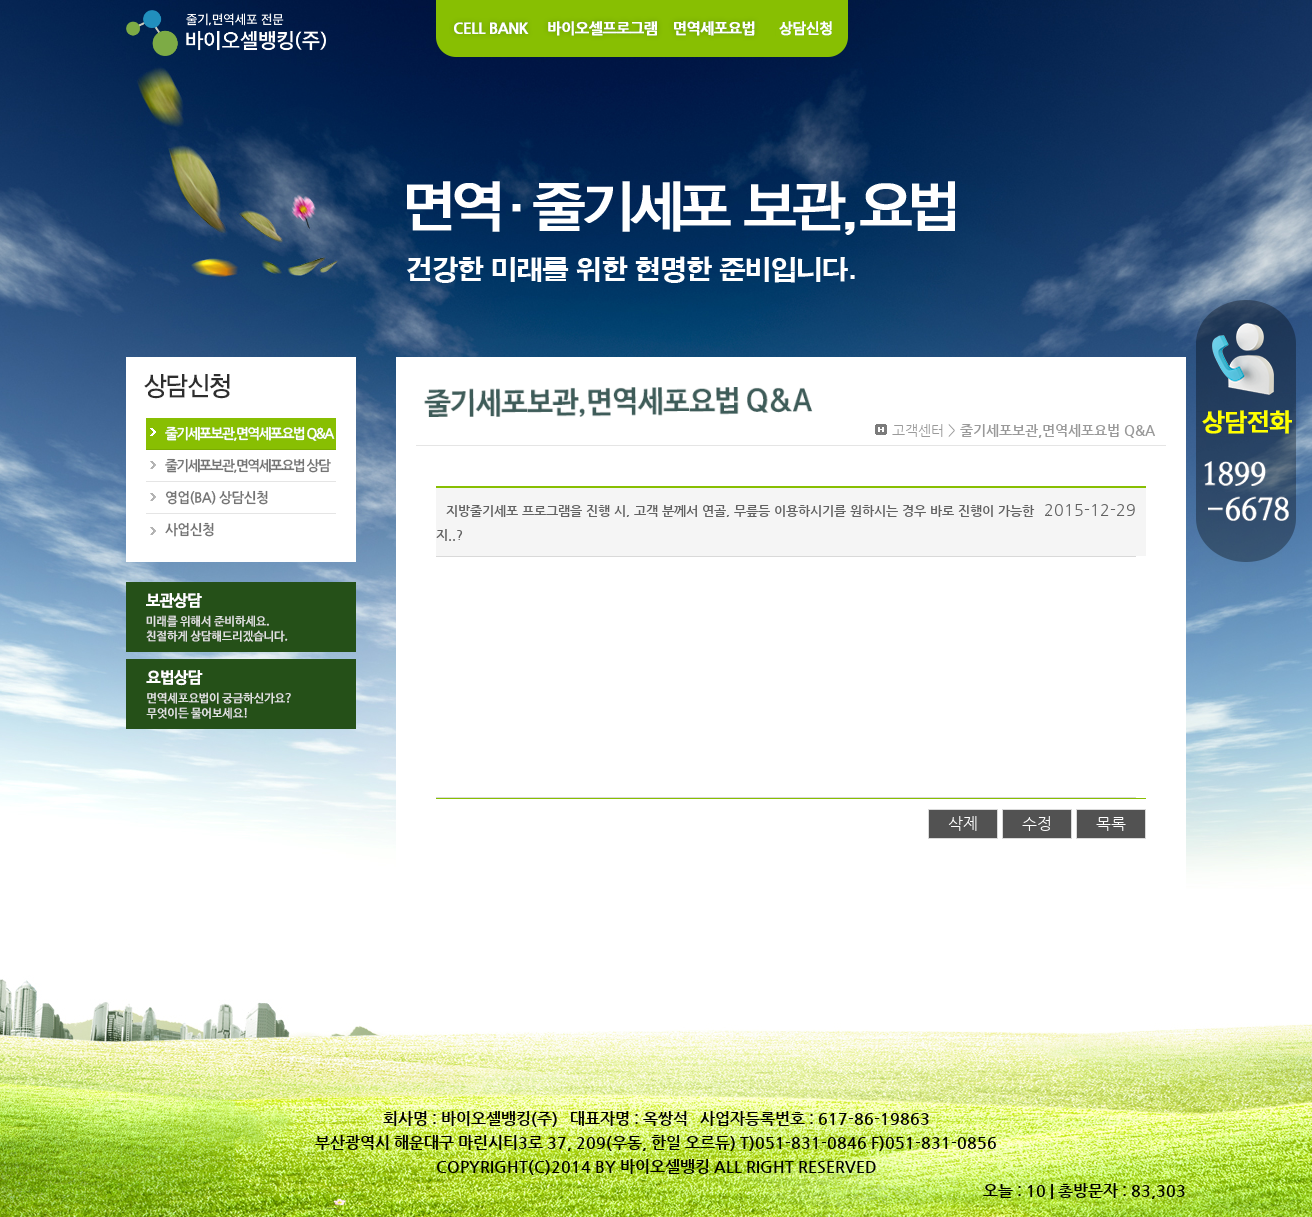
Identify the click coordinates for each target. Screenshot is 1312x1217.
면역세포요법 (715, 28)
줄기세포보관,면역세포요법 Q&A (240, 434)
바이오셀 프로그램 (604, 28)
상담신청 (807, 28)
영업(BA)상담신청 (240, 498)
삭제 (963, 823)
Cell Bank (488, 28)
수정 (1037, 823)
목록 (1111, 823)
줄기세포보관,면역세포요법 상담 (240, 466)
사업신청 (240, 530)
